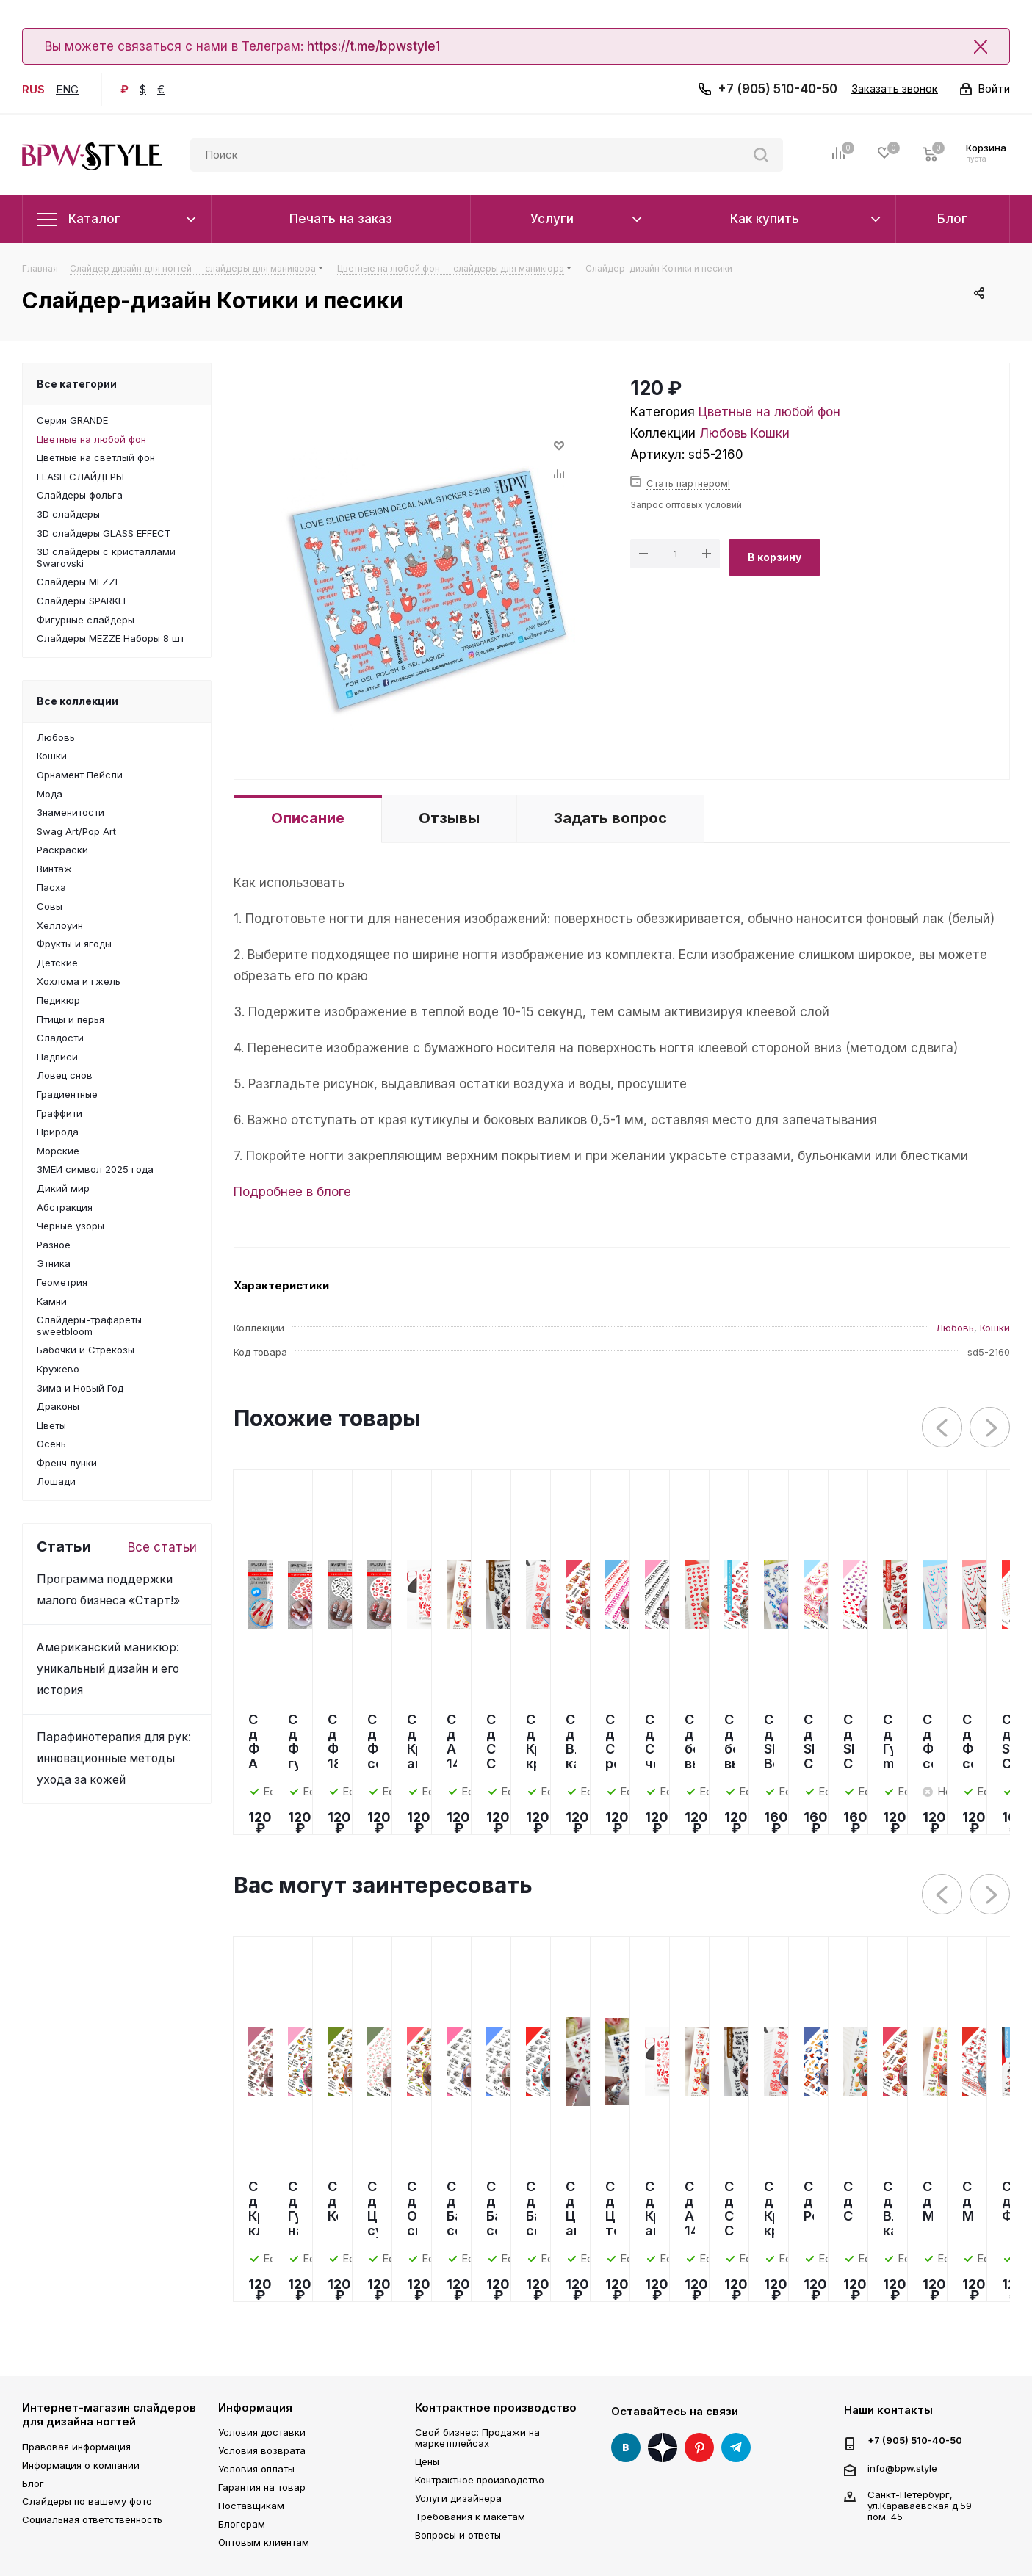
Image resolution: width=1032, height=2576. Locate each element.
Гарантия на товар (262, 2487)
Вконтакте (626, 2447)
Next (990, 1428)
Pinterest (699, 2447)
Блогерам (241, 2524)
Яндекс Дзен (662, 2447)
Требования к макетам (470, 2516)
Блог (33, 2483)
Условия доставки (262, 2432)
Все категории (77, 383)
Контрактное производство (496, 2407)
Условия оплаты (256, 2469)
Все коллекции (77, 701)
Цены (427, 2461)
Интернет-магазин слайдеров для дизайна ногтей (109, 2414)
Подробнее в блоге (292, 1191)
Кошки (770, 433)
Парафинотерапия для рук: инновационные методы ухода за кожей (114, 1758)
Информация (255, 2407)
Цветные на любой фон (769, 412)
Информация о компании (81, 2465)
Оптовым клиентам (263, 2542)
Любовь (723, 433)
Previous (943, 1428)
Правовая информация (76, 2447)
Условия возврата (262, 2450)
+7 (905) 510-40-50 (777, 89)
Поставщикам (251, 2505)
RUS (33, 89)
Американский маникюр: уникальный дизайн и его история (108, 1668)
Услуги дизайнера (458, 2498)
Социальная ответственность (92, 2519)
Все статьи (162, 1547)
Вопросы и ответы (458, 2535)
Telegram (736, 2447)
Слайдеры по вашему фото (87, 2501)
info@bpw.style (902, 2467)
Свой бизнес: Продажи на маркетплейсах (477, 2437)
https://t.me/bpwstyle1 (373, 46)
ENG (67, 89)
